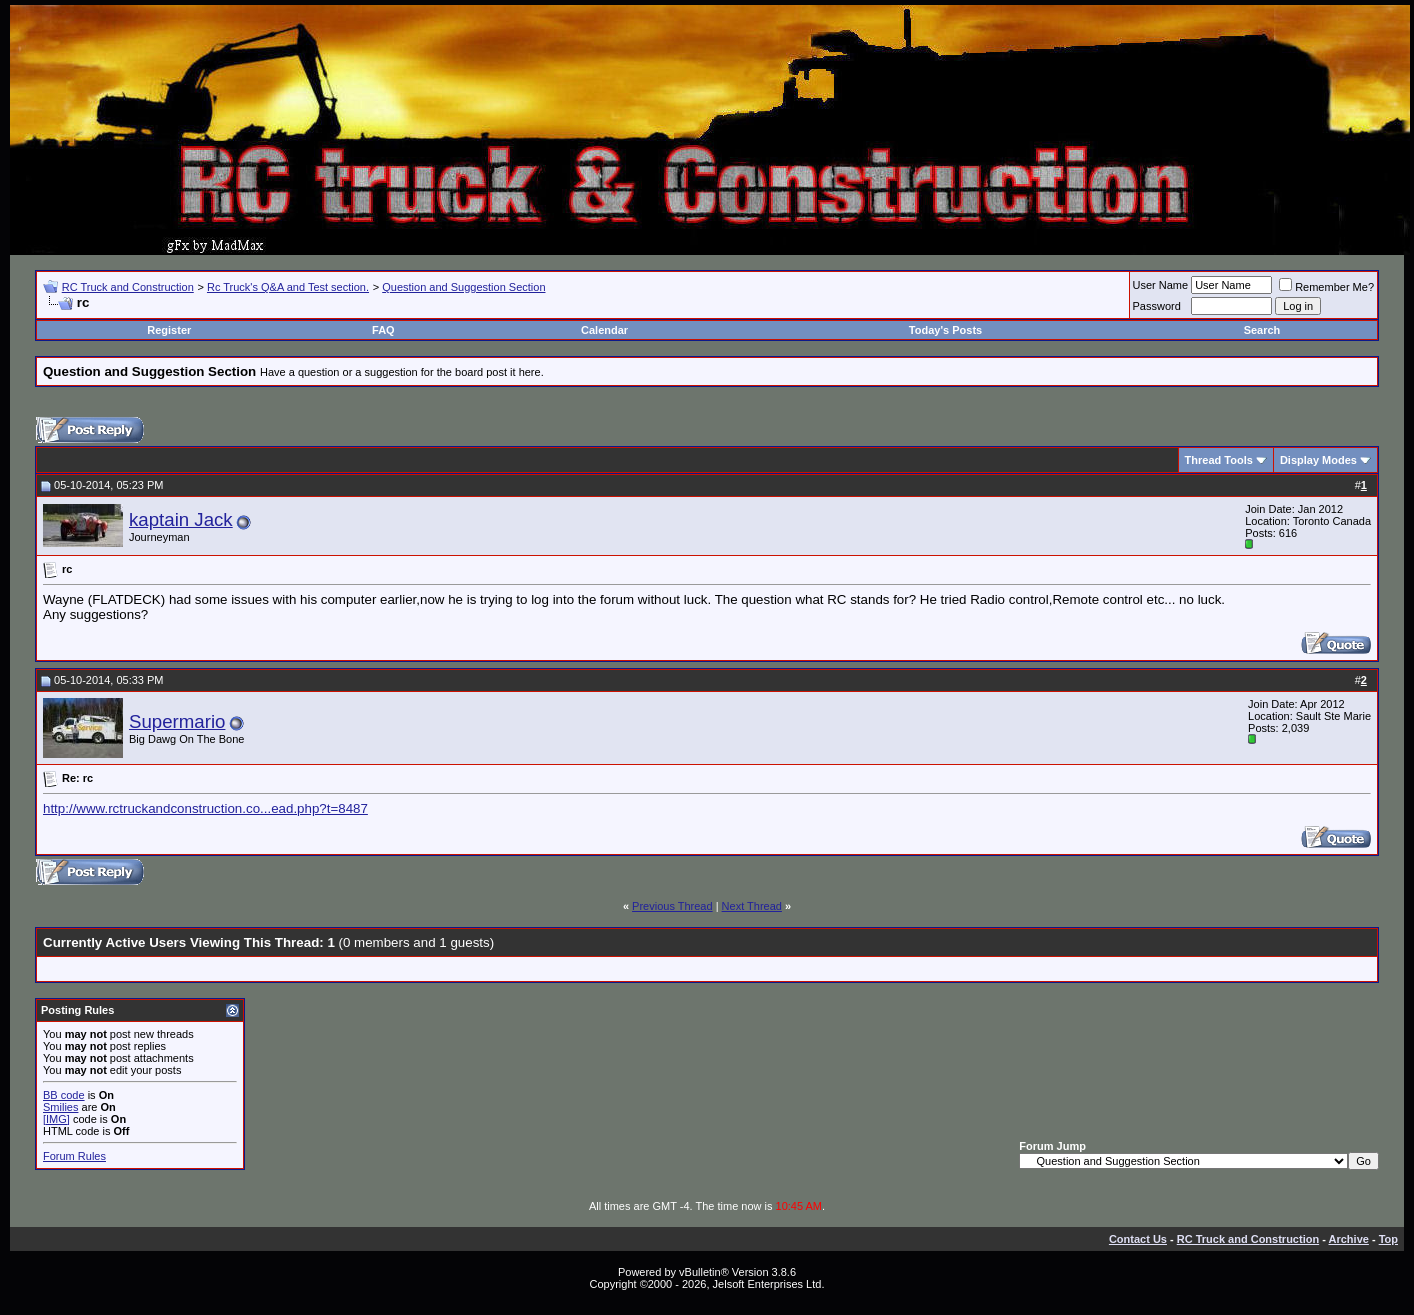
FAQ (383, 330)
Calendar (604, 330)
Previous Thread (672, 906)
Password (1157, 306)
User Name (1161, 285)
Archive (1349, 1239)
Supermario (177, 721)
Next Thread (752, 906)
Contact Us (1138, 1239)
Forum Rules (74, 1156)
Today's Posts (945, 330)
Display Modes (1318, 460)
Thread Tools (1219, 460)
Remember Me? (1326, 287)
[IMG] (56, 1119)
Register (169, 330)
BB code (64, 1095)
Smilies (60, 1107)
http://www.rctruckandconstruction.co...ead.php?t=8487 (205, 808)
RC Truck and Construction (128, 287)
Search (1262, 330)
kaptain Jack (181, 519)
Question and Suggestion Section (463, 287)
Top (1388, 1239)
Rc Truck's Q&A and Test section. (288, 287)
